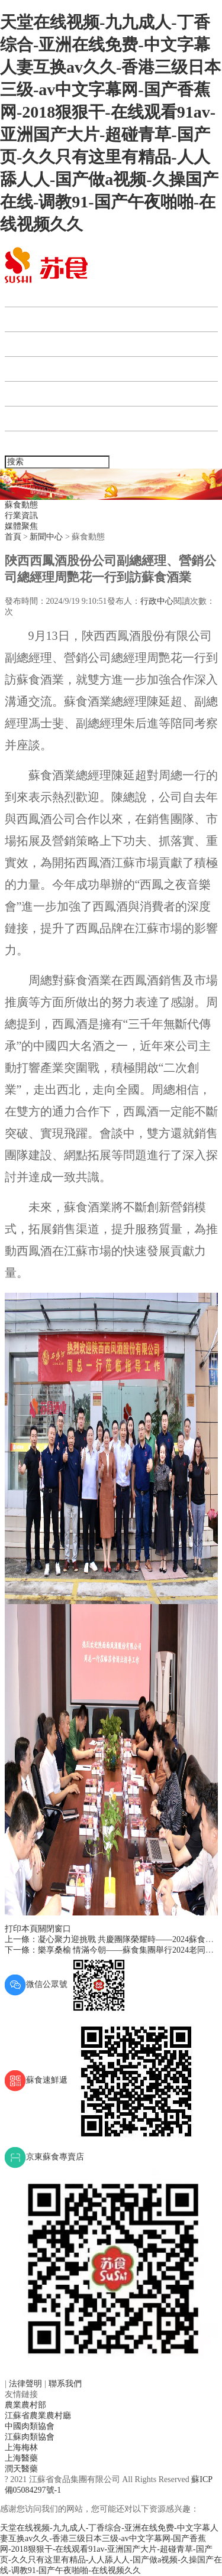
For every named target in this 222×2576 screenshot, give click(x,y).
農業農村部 (25, 2405)
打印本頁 (21, 1928)
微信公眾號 (67, 1984)
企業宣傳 (30, 419)
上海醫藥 (21, 2458)
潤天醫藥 (21, 2468)
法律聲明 (26, 2383)
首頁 (20, 295)
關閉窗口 (54, 1928)
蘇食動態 (21, 504)
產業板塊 (30, 369)
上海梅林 (21, 2447)
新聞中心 (30, 344)
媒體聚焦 (21, 526)
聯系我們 (30, 443)
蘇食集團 (30, 319)
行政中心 (156, 601)
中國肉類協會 (29, 2426)
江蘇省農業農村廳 (38, 2415)
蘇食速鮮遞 (103, 2080)
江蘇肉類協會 (29, 2436)
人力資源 (30, 394)
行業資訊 (21, 515)
